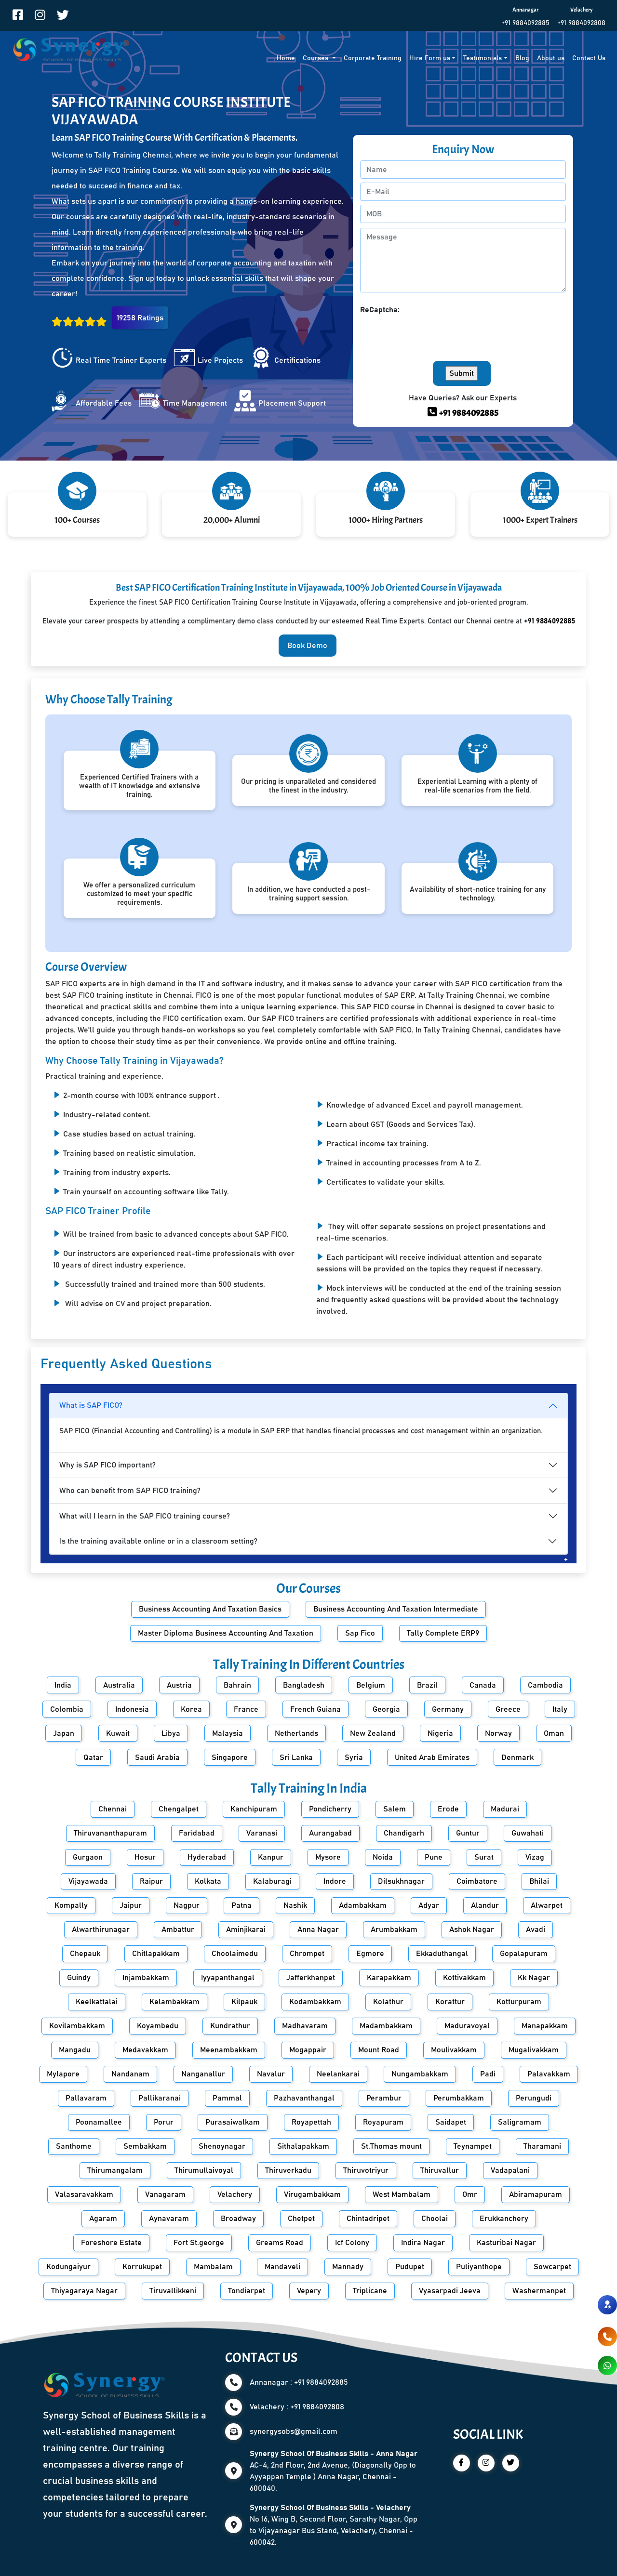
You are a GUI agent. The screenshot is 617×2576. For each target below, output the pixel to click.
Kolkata (208, 1881)
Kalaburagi (272, 1881)
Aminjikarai (246, 1929)
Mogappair (307, 2050)
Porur (164, 2122)
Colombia (66, 1709)
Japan (63, 1733)
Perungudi (533, 2098)
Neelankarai (338, 2074)
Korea (191, 1709)
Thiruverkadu (288, 2170)
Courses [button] (316, 58)
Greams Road (279, 2242)
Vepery (309, 2291)
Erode (448, 1809)
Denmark (517, 1757)
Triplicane (370, 2291)
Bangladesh (303, 1685)
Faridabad (197, 1833)
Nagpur (187, 1905)
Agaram (103, 2218)
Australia (119, 1685)
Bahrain (237, 1685)
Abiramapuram (535, 2194)
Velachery (234, 2194)
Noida (383, 1857)
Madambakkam (386, 2026)
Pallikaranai (159, 2098)
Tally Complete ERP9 (443, 1633)
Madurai (505, 1809)
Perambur (384, 2098)
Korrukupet (142, 2267)
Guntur (468, 1833)
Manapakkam (545, 2026)
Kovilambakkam (77, 2026)
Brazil (427, 1685)
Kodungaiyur (68, 2267)
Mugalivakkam (534, 2050)
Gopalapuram (524, 1953)
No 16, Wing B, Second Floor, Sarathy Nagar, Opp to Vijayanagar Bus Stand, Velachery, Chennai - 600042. (333, 2525)
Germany (448, 1709)
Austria (179, 1685)
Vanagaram (165, 2194)
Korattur (450, 2002)
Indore (334, 1881)
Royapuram (383, 2122)
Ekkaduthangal (442, 1953)
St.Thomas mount (391, 2146)
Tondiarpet (246, 2291)
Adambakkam (363, 1905)
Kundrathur (230, 2026)
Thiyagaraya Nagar (84, 2291)
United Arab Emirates (432, 1757)
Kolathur (388, 2002)
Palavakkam (548, 2074)
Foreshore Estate (111, 2242)
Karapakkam (389, 1978)
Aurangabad (330, 1833)
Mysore (328, 1857)
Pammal (227, 2098)
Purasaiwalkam (232, 2122)
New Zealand (373, 1733)
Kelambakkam (174, 2002)
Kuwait (118, 1733)
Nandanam (130, 2074)
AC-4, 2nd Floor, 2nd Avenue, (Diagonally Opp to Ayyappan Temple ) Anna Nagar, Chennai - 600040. (333, 2471)
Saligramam (519, 2122)
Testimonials (482, 58)
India (62, 1685)
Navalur (271, 2074)
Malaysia (227, 1733)
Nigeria (440, 1733)
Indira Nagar (423, 2242)
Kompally (71, 1905)
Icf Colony (352, 2242)
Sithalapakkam (303, 2146)
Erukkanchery (504, 2218)
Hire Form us (429, 58)
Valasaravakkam (84, 2194)
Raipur (151, 1881)
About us (550, 58)
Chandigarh (404, 1833)
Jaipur (131, 1905)
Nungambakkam (419, 2074)
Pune (434, 1857)
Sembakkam (145, 2146)
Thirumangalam (115, 2170)
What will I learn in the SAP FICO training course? (144, 1516)
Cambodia (545, 1685)
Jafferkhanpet (310, 1978)
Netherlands (296, 1733)
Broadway (238, 2218)
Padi (488, 2074)
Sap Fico (360, 1633)
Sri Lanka (296, 1757)
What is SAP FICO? (90, 1405)
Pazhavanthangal (304, 2098)
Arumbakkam (394, 1929)
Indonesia (132, 1709)
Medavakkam (145, 2050)
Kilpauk (244, 2002)
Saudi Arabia (157, 1757)
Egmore (370, 1953)
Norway (498, 1733)
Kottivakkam (464, 1978)
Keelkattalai (97, 2002)
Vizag (534, 1857)
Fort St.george (199, 2242)
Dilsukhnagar (401, 1881)
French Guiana (315, 1709)
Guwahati (527, 1833)
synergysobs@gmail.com (293, 2431)
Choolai (434, 2218)
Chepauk (85, 1953)
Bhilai (539, 1881)
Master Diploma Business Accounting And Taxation (225, 1633)
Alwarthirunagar (101, 1929)
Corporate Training (373, 58)
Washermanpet (539, 2291)
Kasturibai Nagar (506, 2242)
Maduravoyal (467, 2026)
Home (286, 58)
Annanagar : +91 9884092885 (299, 2382)
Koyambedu (157, 2026)
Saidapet (450, 2122)
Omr (469, 2194)
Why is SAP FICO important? (107, 1465)
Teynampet (473, 2146)
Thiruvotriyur (366, 2170)
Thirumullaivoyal (203, 2170)
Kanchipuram (253, 1809)
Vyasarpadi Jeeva (450, 2291)
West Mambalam (401, 2194)
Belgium (370, 1685)
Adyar (428, 1905)
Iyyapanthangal (228, 1978)
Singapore (230, 1757)
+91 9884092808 (581, 23)
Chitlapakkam (156, 1953)
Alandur (485, 1905)
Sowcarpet (552, 2267)
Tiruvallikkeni (172, 2291)
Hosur (145, 1857)
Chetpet (301, 2218)
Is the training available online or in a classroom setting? (158, 1541)
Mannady (347, 2267)
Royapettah (311, 2122)
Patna (241, 1905)
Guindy (79, 1978)
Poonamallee (99, 2122)
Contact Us (588, 58)
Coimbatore (476, 1881)
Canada (482, 1685)
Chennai (112, 1809)
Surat (484, 1857)
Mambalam (213, 2267)
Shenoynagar (222, 2146)
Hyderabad (207, 1857)
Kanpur (270, 1857)
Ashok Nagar (471, 1929)
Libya (170, 1733)
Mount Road (378, 2050)
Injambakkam (145, 1978)
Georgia (386, 1709)
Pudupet (409, 2267)
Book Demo (307, 645)
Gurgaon (88, 1857)
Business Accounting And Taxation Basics (210, 1609)
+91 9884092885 (525, 23)
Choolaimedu (235, 1953)
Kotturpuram (518, 2002)
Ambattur (177, 1929)
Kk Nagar (534, 1978)
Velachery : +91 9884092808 (297, 2407)
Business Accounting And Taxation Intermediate (395, 1609)
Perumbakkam (458, 2098)
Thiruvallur (439, 2170)
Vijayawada (88, 1881)
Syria (354, 1757)
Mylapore (63, 2074)
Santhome (74, 2146)
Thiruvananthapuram (110, 1833)
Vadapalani (510, 2170)
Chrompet (307, 1953)
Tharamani (542, 2146)
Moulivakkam (454, 2050)
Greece (508, 1709)
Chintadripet (368, 2218)
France (246, 1709)
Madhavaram (305, 2026)
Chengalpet (179, 1809)
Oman (554, 1733)
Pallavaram (86, 2098)
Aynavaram (169, 2218)
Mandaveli (282, 2267)
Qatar (93, 1757)
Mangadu (75, 2050)
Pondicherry (330, 1809)
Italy (559, 1709)
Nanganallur (203, 2074)
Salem (394, 1809)
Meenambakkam (228, 2050)
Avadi (535, 1929)
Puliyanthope (479, 2267)
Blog (522, 58)
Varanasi (261, 1833)
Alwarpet (547, 1905)
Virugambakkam (312, 2194)
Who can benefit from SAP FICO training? (130, 1490)
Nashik (295, 1905)
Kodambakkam (315, 2002)
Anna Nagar (318, 1929)
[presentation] (433, 334)
